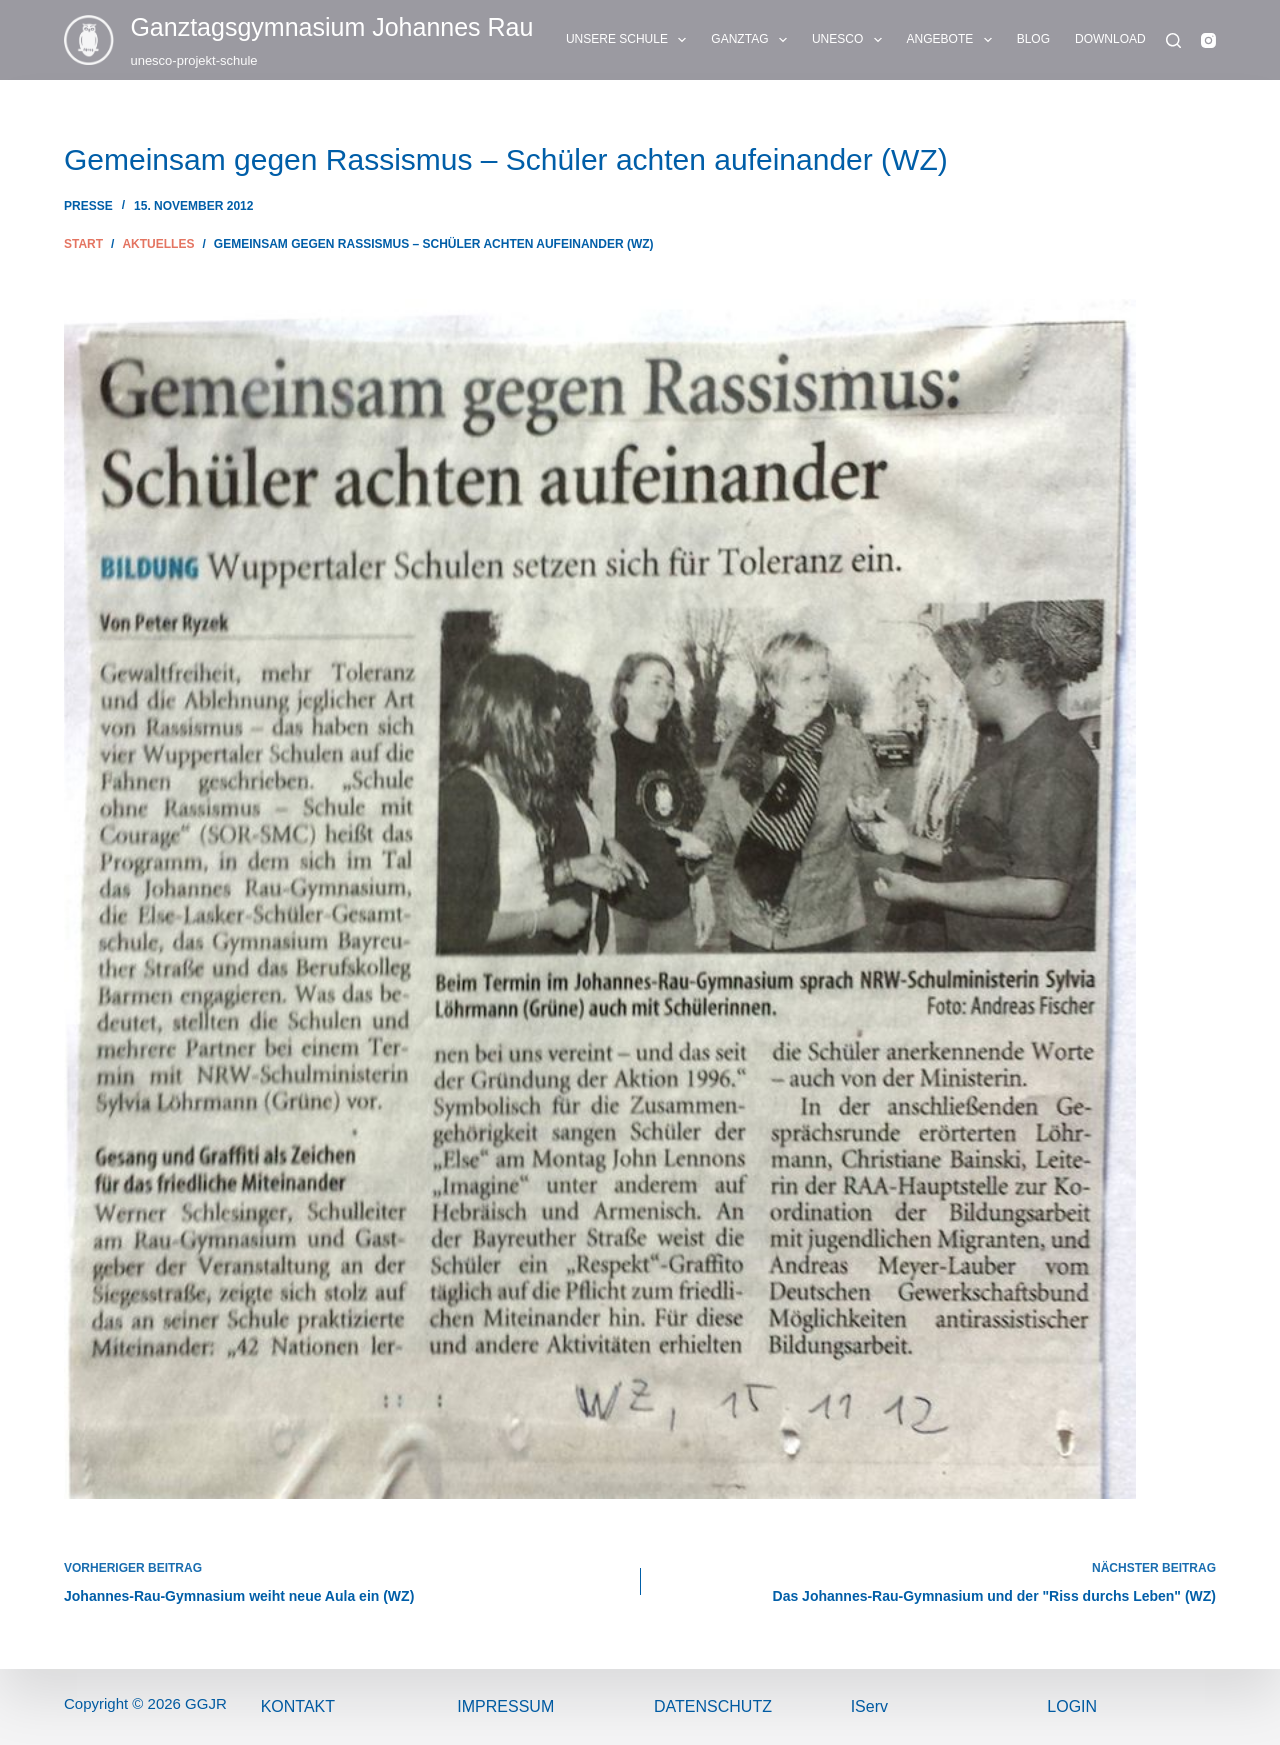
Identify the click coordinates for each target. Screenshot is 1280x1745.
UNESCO (851, 40)
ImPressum (505, 1706)
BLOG (1033, 39)
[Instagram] (1208, 40)
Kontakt (298, 1706)
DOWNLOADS (1127, 40)
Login (1072, 1706)
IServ (869, 1706)
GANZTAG (753, 40)
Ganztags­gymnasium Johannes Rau (331, 27)
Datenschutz (713, 1706)
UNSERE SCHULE (630, 40)
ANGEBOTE (953, 40)
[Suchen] (1173, 40)
